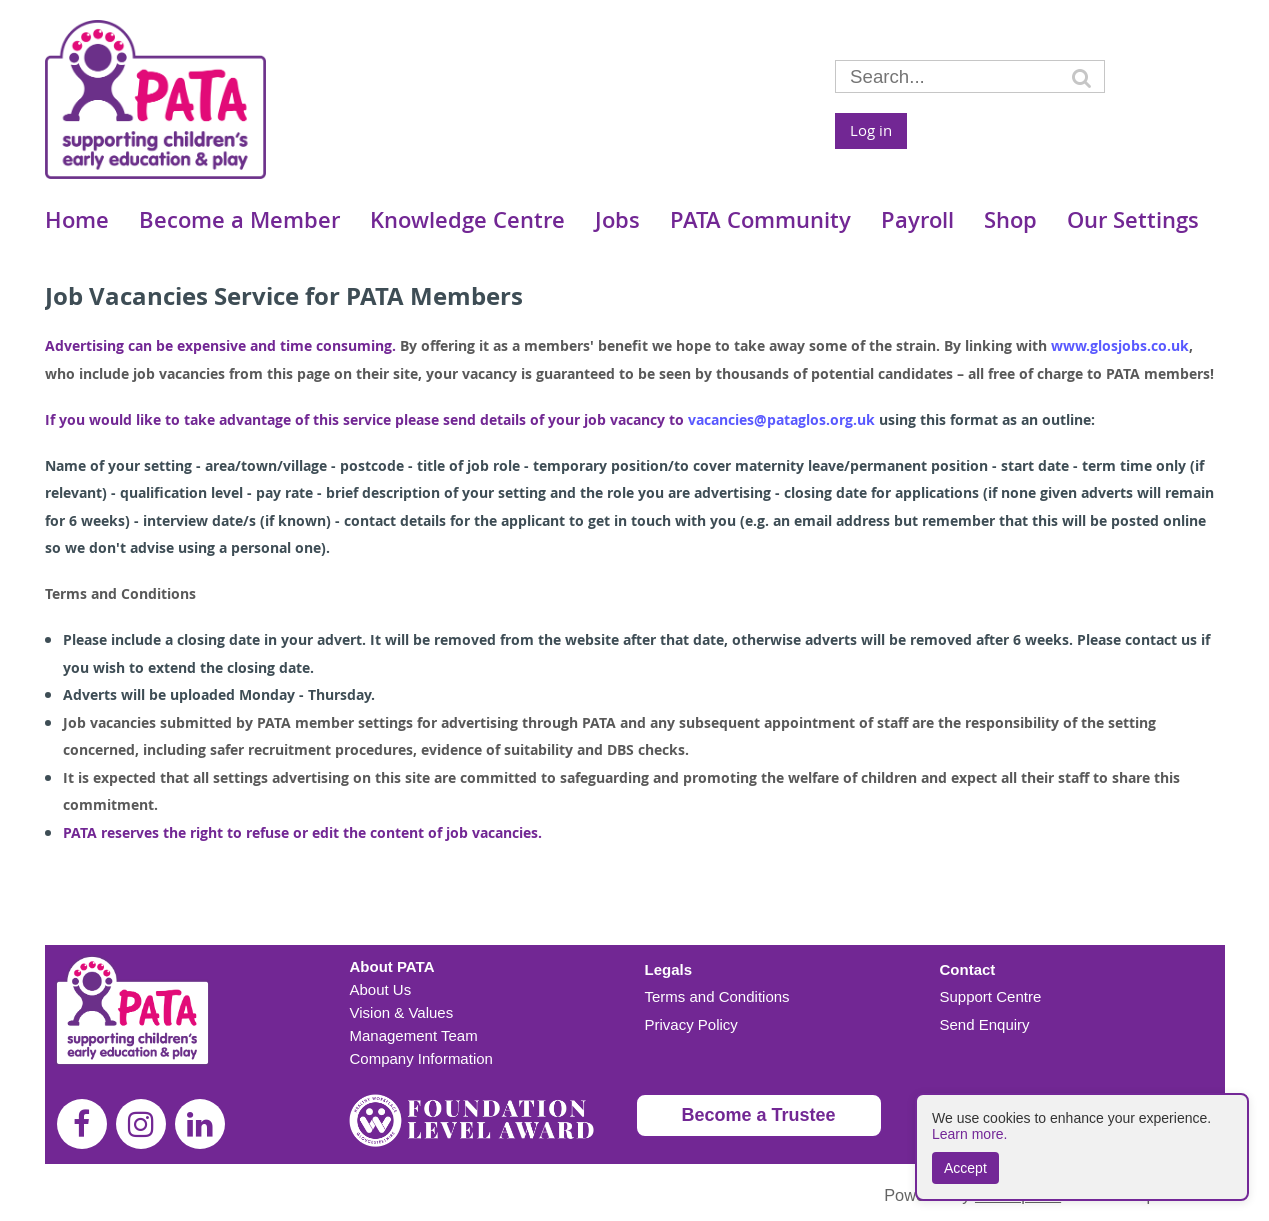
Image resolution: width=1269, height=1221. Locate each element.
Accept (965, 1168)
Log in (871, 130)
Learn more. (969, 1134)
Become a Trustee (759, 1115)
